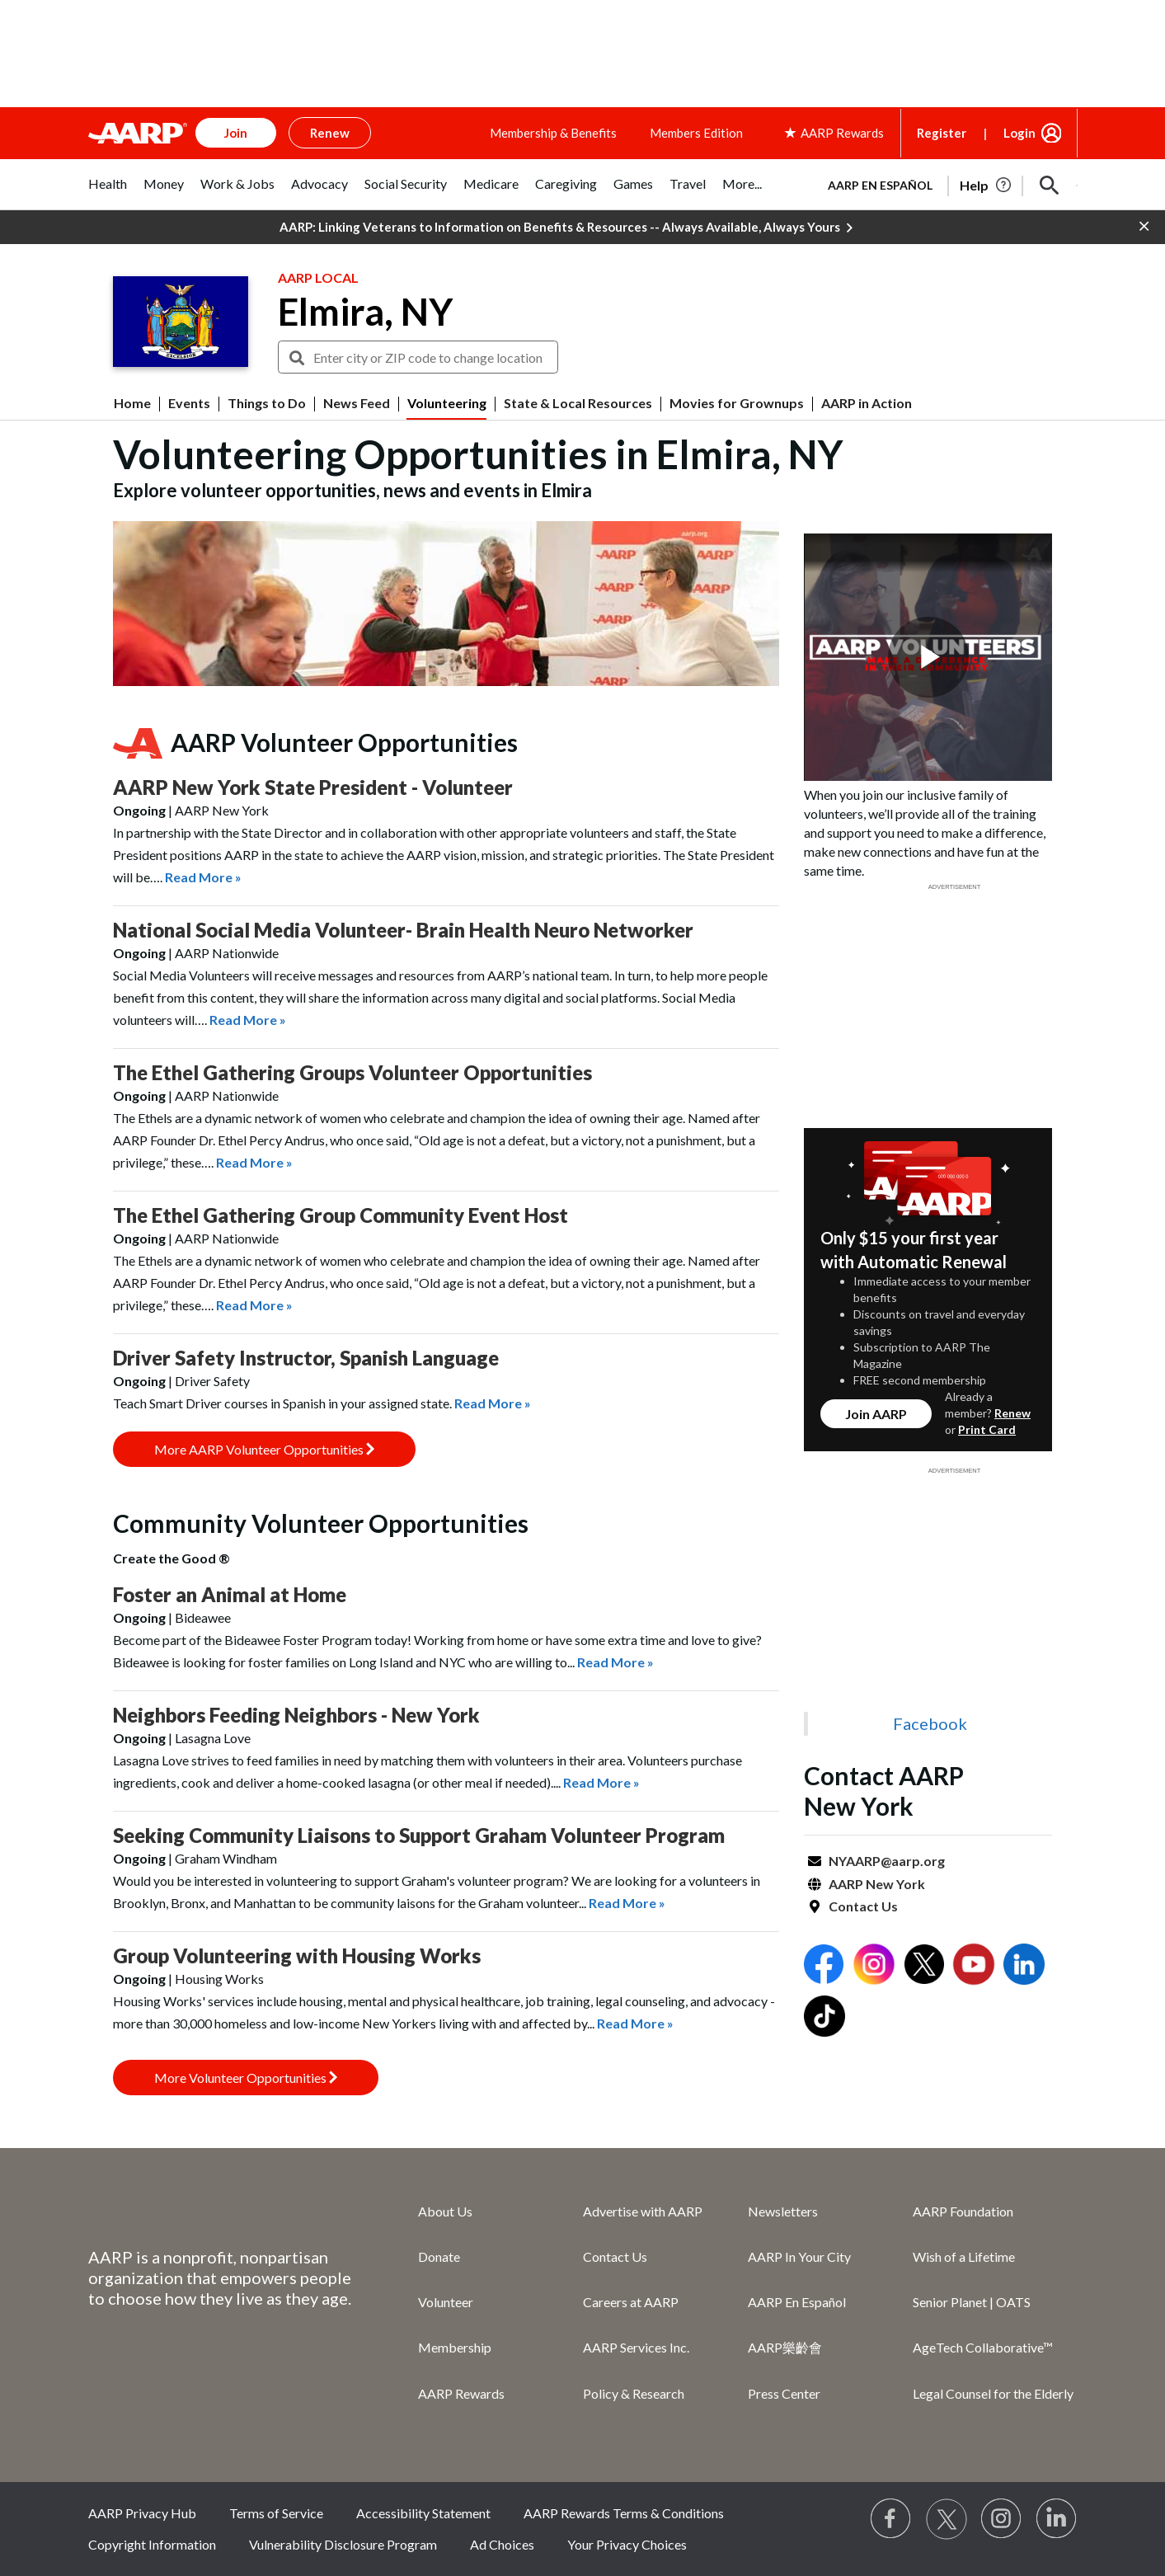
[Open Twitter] (924, 1966)
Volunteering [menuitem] (446, 403)
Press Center (784, 2393)
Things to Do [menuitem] (267, 403)
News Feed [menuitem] (356, 403)
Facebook (930, 1723)
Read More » (203, 877)
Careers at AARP (631, 2302)
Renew (1012, 1413)
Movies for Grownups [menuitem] (736, 403)
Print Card (987, 1429)
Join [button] (235, 132)
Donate (439, 2256)
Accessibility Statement (423, 2513)
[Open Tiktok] (824, 2018)
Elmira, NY (365, 311)
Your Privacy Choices (627, 2544)
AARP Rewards (461, 2393)
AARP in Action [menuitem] (866, 403)
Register (941, 132)
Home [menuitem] (132, 403)
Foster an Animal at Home (229, 1594)
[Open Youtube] (973, 1966)
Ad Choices (502, 2544)
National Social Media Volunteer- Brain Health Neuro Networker (403, 930)
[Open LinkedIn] (1024, 1966)
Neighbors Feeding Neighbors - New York (296, 1715)
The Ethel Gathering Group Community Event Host (340, 1215)
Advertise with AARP (642, 2211)
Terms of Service (276, 2513)
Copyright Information (152, 2544)
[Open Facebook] (823, 1966)
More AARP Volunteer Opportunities (264, 1449)
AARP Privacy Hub (142, 2513)
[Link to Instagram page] (1001, 2519)
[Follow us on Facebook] (891, 2519)
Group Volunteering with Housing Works (297, 1955)
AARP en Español (880, 185)
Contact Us (863, 1906)
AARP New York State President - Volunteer (313, 787)
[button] (1049, 185)
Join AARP (876, 1414)
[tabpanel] (946, 184)
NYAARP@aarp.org (887, 1861)
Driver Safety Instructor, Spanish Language (306, 1358)
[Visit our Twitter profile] (946, 2519)
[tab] (107, 192)
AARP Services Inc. (636, 2347)
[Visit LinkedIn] (1057, 2519)
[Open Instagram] (874, 1966)
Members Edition (696, 132)
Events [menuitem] (189, 403)
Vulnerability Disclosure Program (343, 2544)
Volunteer (445, 2302)
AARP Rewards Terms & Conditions (624, 2513)
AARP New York (877, 1884)
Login (1019, 132)
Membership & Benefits (553, 132)
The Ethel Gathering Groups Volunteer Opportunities (352, 1072)
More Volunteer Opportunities (245, 2077)
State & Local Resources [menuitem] (578, 403)
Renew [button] (330, 132)
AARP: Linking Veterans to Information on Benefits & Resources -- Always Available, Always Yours (566, 227)
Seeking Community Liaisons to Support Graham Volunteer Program (419, 1835)
